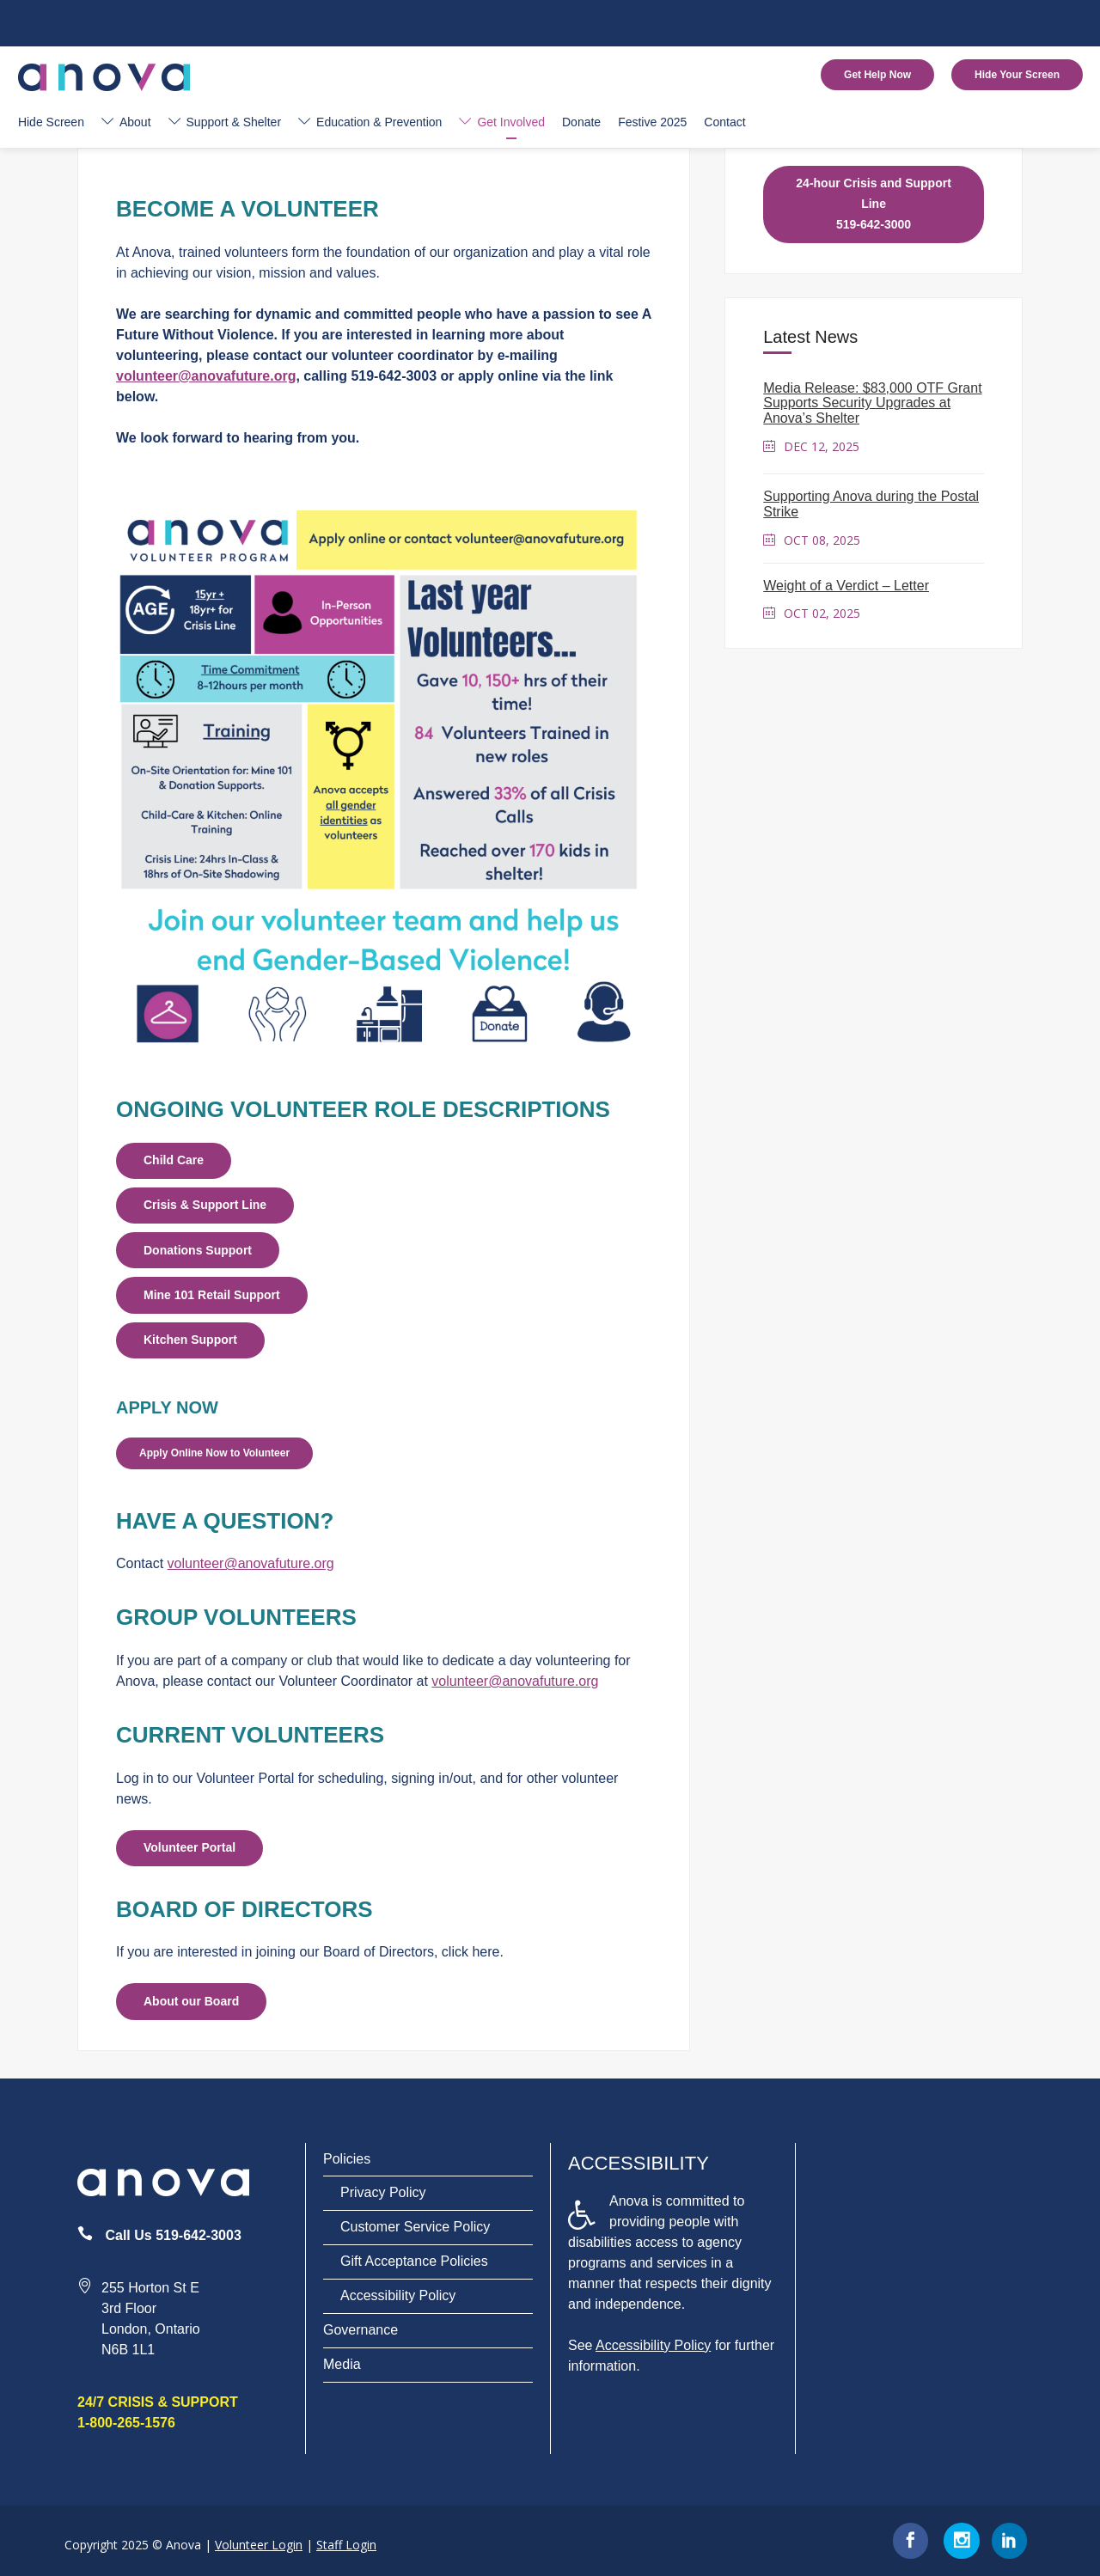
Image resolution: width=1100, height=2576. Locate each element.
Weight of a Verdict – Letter (846, 585)
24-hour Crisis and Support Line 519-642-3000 (873, 203)
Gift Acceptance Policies (414, 2261)
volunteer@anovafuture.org (206, 376)
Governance (360, 2330)
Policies (346, 2159)
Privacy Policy (383, 2192)
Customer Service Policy (415, 2226)
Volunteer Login (258, 2544)
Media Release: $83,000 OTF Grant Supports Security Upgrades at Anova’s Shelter (872, 403)
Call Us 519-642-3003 (173, 2235)
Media (342, 2364)
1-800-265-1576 (126, 2422)
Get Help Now (877, 75)
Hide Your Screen (1017, 75)
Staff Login (346, 2544)
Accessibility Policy (397, 2295)
